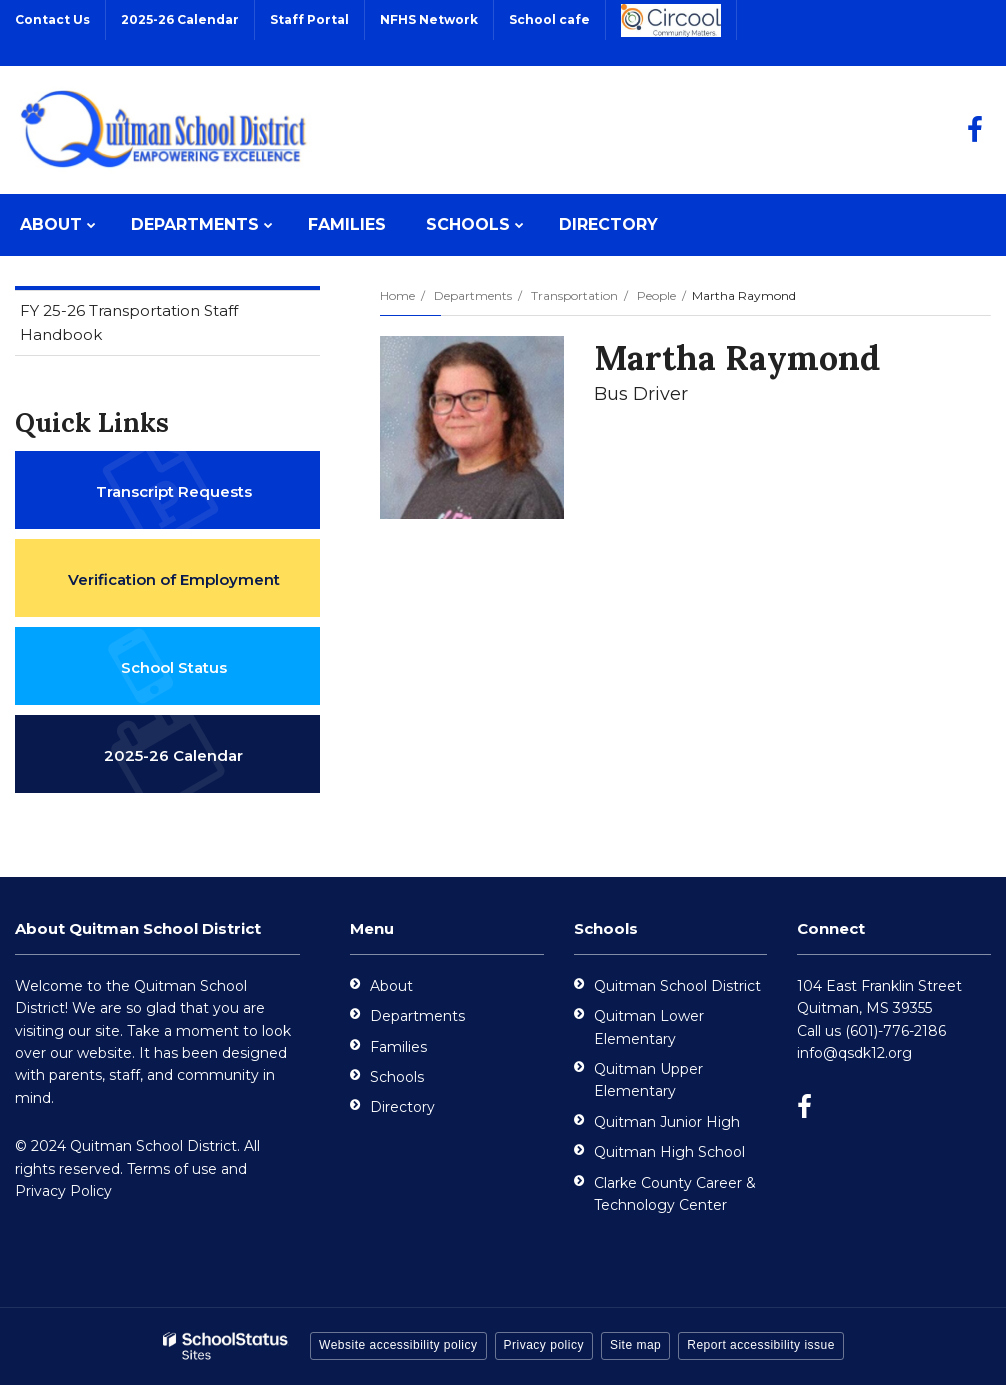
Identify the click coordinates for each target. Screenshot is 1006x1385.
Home (397, 295)
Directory (402, 1107)
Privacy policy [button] (544, 1345)
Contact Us (52, 19)
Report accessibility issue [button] (761, 1345)
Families (398, 1047)
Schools (397, 1077)
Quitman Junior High (667, 1122)
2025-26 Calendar (180, 19)
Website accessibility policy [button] (398, 1345)
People (656, 295)
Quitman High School (669, 1152)
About (391, 986)
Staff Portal (309, 19)
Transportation (574, 295)
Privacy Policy (63, 1191)
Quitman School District (677, 986)
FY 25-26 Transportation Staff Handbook (129, 328)
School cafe (549, 19)
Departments (473, 295)
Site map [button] (635, 1345)
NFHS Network (429, 19)
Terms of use (172, 1169)
